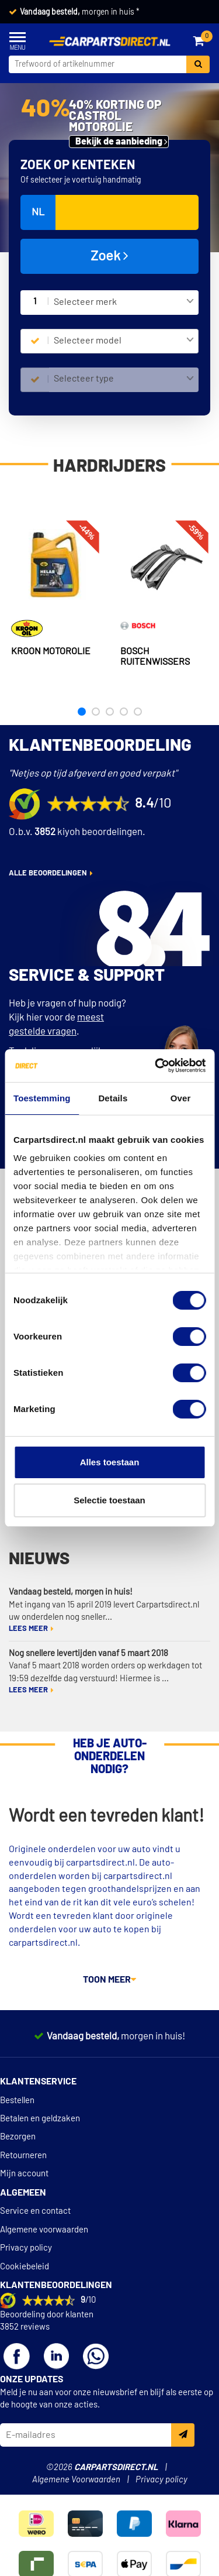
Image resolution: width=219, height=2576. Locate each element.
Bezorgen (18, 2136)
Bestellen (17, 2100)
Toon (109, 1979)
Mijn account (24, 2173)
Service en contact (35, 2211)
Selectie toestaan (109, 1500)
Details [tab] (112, 1098)
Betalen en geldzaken (40, 2118)
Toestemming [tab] (42, 1098)
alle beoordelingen (48, 873)
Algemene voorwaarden (44, 2229)
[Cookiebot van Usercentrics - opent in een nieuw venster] (156, 1065)
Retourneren (23, 2155)
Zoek (109, 255)
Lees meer (28, 1629)
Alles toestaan (110, 1462)
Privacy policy (26, 2248)
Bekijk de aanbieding (118, 141)
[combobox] (124, 302)
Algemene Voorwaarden (76, 2479)
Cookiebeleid (24, 2266)
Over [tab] (181, 1098)
